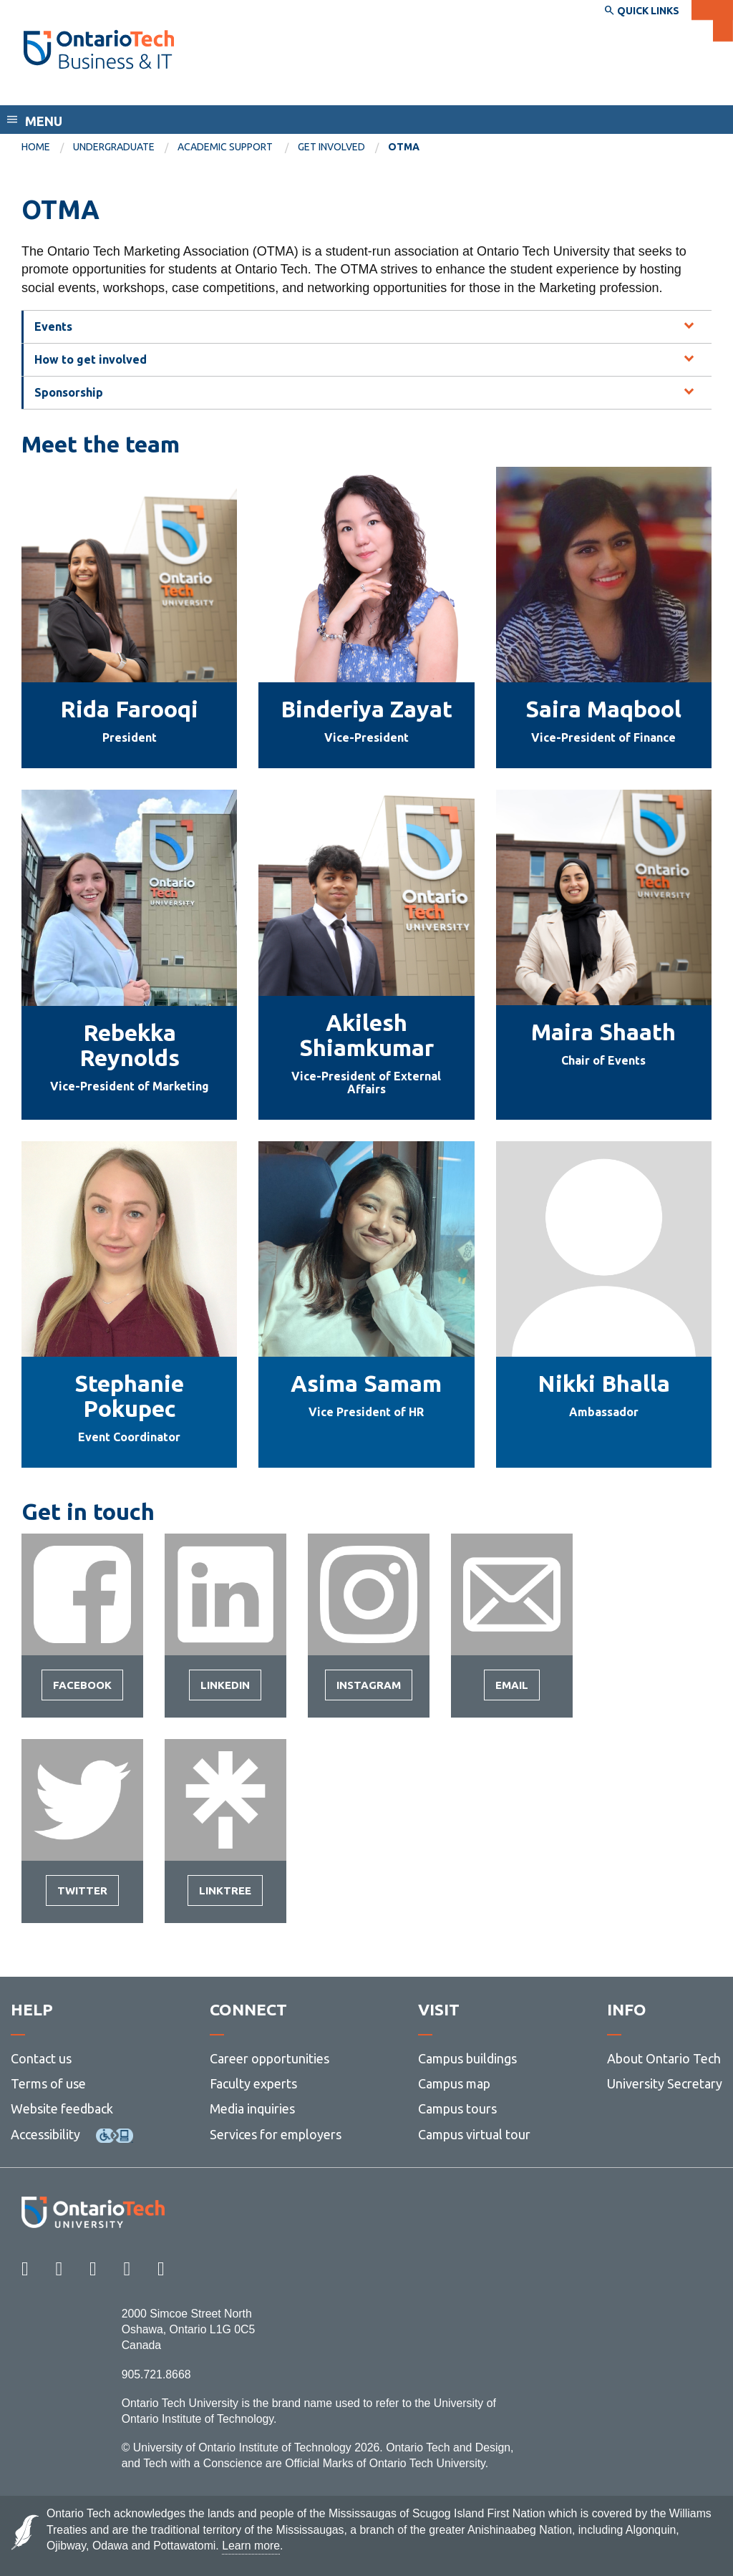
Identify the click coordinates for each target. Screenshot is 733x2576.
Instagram (368, 1689)
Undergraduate (114, 146)
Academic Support (226, 146)
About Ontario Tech (664, 2058)
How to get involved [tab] (90, 359)
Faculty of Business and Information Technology (181, 92)
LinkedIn (225, 1689)
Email (511, 1689)
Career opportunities (269, 2058)
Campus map (454, 2083)
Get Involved (331, 146)
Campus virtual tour (474, 2134)
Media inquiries (252, 2108)
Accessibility (45, 2134)
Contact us (41, 2058)
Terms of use (48, 2083)
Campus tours (457, 2108)
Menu (43, 121)
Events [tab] (53, 326)
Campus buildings (467, 2058)
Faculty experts (253, 2083)
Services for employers (275, 2134)
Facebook (82, 1689)
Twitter (82, 1895)
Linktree (225, 1895)
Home (35, 146)
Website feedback (62, 2108)
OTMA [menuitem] (403, 146)
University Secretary (664, 2083)
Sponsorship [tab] (68, 392)
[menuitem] (47, 147)
